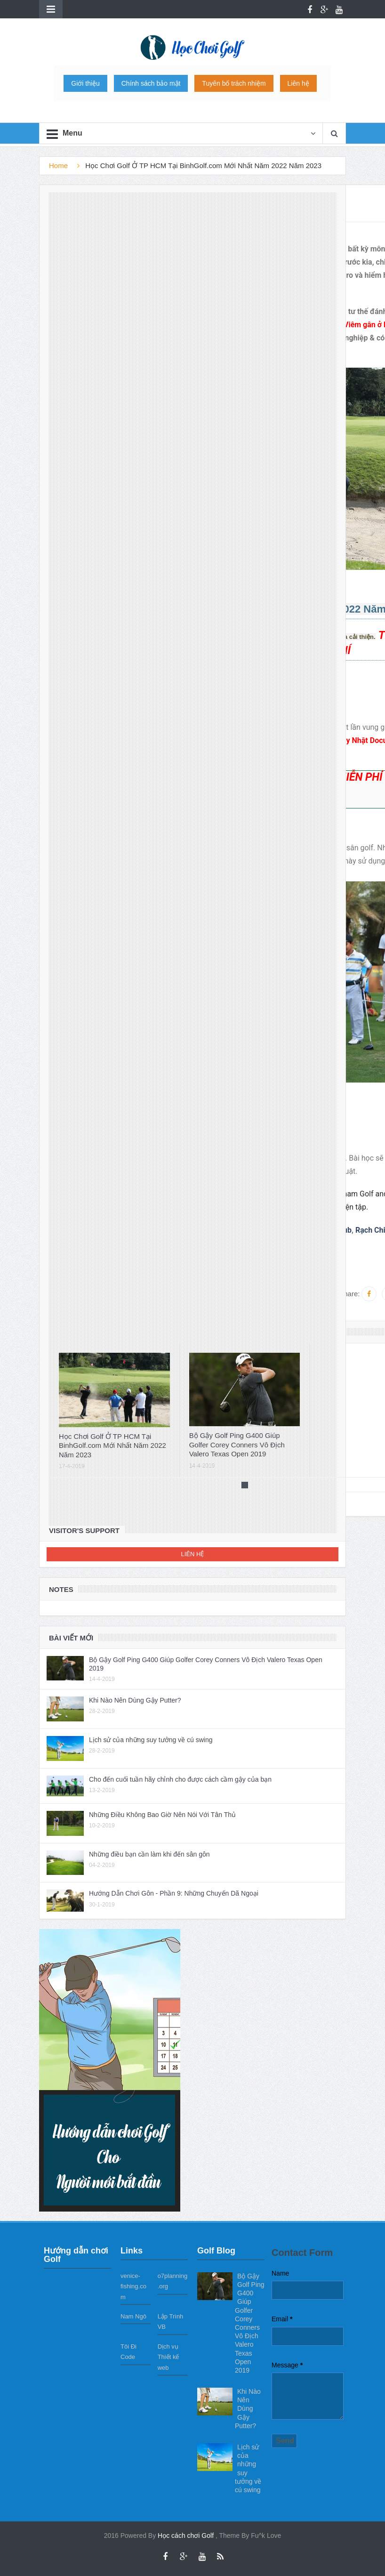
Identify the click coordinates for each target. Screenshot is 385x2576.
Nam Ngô (133, 2316)
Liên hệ (298, 83)
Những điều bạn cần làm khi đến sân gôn (149, 1854)
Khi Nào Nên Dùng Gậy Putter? (135, 1700)
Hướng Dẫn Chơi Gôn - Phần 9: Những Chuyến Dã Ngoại (173, 1893)
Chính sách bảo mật (151, 83)
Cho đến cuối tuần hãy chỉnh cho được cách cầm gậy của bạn (180, 1779)
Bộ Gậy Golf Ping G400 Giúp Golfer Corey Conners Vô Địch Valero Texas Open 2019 (237, 1444)
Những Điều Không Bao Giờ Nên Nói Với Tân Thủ (162, 1814)
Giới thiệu (85, 83)
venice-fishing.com (133, 2286)
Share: (349, 1294)
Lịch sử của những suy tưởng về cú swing (150, 1740)
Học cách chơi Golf (187, 2535)
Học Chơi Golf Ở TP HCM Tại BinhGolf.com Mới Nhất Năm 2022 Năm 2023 (112, 1445)
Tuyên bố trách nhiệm (233, 83)
